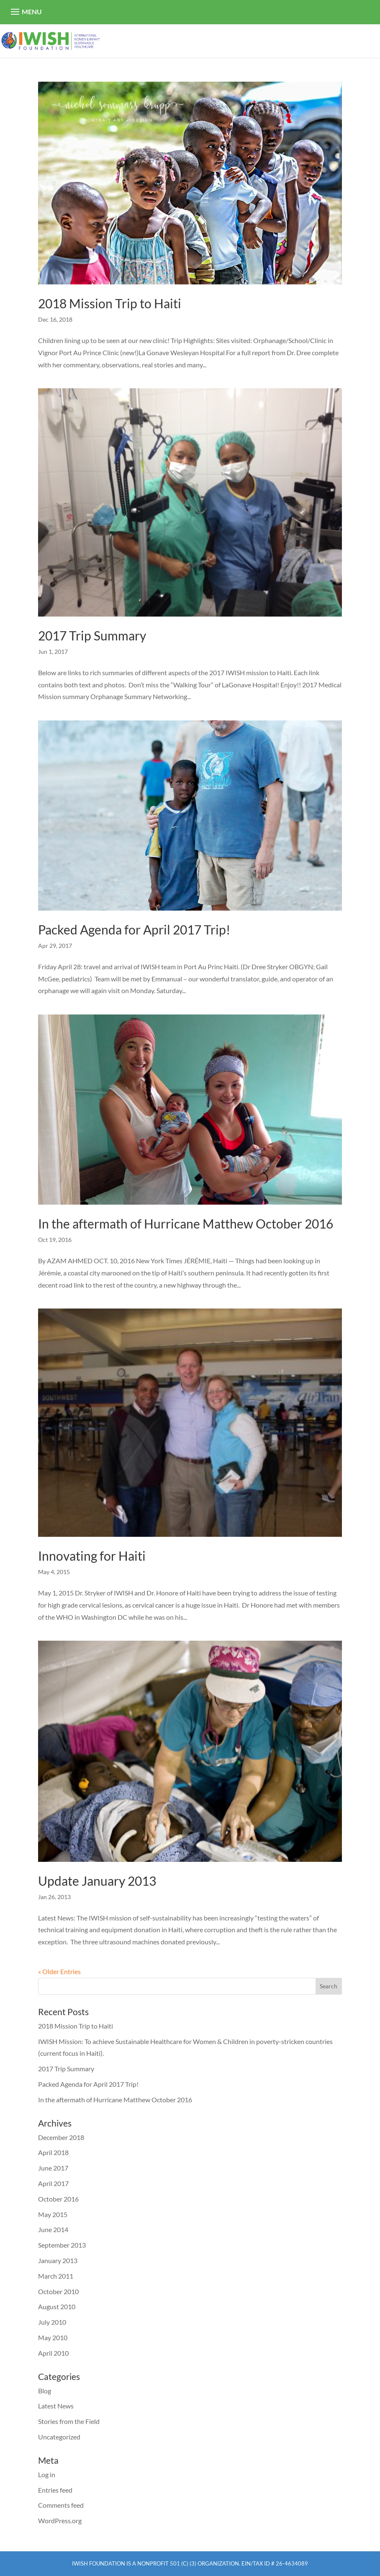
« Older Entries (59, 1971)
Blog (44, 2391)
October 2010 (58, 2291)
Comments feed (61, 2505)
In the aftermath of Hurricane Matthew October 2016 (185, 1223)
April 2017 (53, 2183)
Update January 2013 (97, 1880)
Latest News (56, 2406)
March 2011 (55, 2276)
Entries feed (55, 2490)
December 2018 (61, 2137)
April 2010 (53, 2353)
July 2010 (52, 2322)
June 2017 (53, 2168)
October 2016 (58, 2199)
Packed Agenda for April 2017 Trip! (134, 929)
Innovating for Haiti (92, 1555)
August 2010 (56, 2306)
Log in (46, 2474)
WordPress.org (60, 2520)
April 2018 (53, 2152)
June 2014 (53, 2229)
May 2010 (52, 2337)
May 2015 (52, 2214)
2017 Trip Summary (92, 635)
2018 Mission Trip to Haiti (109, 303)
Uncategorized (59, 2437)
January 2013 (57, 2260)
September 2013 (62, 2245)
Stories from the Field (69, 2421)
